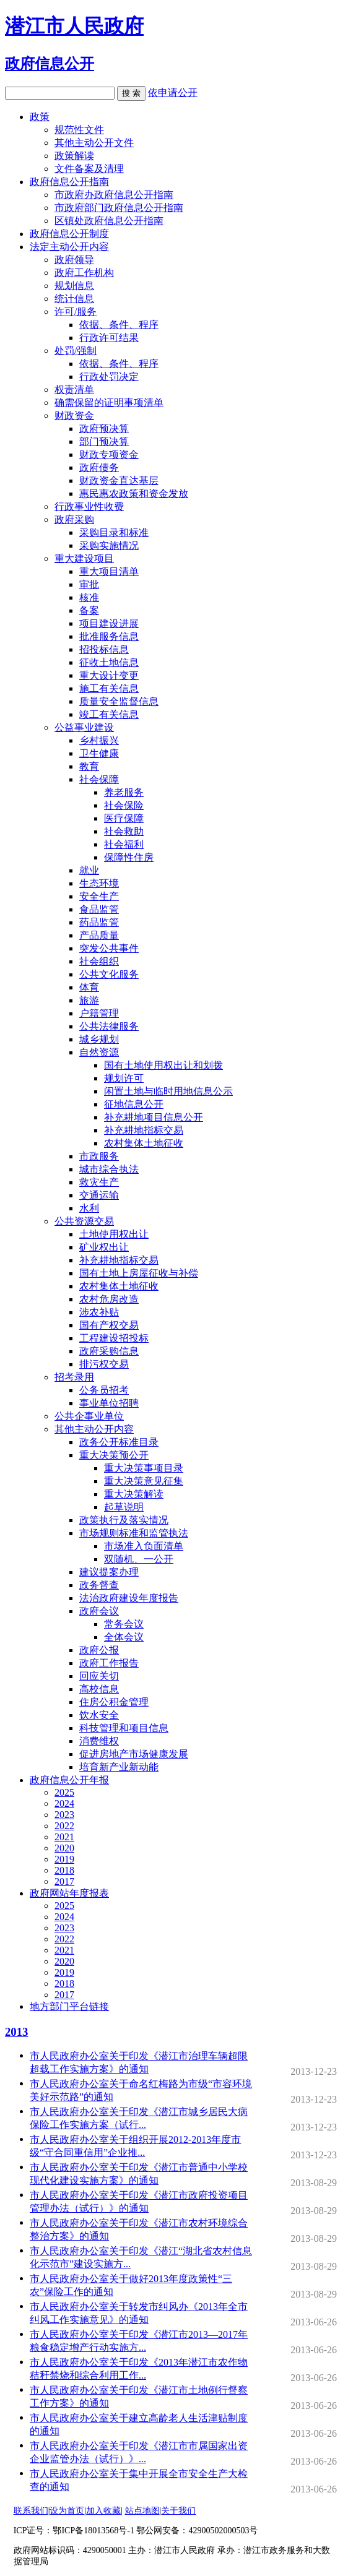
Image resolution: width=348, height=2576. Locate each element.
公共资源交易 (84, 1221)
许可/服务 (75, 311)
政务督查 (99, 1585)
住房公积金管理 (114, 1702)
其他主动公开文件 (94, 142)
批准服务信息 (109, 636)
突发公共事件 (109, 948)
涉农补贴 (99, 1312)
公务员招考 (104, 1390)
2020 (64, 1848)
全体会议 (124, 1637)
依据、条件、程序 (119, 324)
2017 (64, 1881)
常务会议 (124, 1624)
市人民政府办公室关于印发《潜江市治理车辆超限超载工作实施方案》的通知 (142, 2063)
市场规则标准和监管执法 (133, 1533)
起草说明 (124, 1507)
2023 (64, 1814)
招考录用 (74, 1377)
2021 (64, 1837)
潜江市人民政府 (74, 26)
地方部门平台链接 (69, 2006)
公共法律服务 (109, 1026)
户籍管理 (99, 1013)
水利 (89, 1208)
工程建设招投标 (114, 1338)
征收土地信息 (109, 662)
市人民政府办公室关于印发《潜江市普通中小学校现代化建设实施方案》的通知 (142, 2174)
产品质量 (99, 935)
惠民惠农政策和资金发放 (133, 493)
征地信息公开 (133, 1104)
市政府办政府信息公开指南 (113, 194)
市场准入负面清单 (143, 1546)
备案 (89, 610)
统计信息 (74, 298)
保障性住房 (129, 857)
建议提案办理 (109, 1572)
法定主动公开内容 (69, 246)
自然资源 (99, 1052)
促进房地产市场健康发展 (133, 1754)
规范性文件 (79, 129)
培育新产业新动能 (119, 1767)
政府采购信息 (109, 1351)
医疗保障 (124, 818)
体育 (89, 987)
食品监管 (99, 909)
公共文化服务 (109, 974)
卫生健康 (99, 753)
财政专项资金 (109, 454)
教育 (89, 766)
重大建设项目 (84, 558)
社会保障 (99, 779)
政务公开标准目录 (119, 1442)
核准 (89, 597)
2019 (64, 1859)
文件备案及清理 (89, 168)
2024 (64, 1803)
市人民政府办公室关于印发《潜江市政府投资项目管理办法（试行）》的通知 (142, 2202)
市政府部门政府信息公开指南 (118, 207)
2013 (16, 2031)
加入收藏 (103, 2510)
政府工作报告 (109, 1663)
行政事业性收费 (89, 506)
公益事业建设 (84, 727)
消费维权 (99, 1741)
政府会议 (99, 1611)
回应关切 (99, 1676)
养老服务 (124, 792)
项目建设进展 (109, 623)
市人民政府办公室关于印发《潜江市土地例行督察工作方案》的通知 (142, 2397)
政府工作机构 (84, 272)
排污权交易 (104, 1364)
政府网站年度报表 (69, 1893)
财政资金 (74, 415)
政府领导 (74, 259)
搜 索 (131, 93)
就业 (89, 870)
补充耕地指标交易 (143, 1130)
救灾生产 (99, 1182)
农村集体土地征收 (143, 1143)
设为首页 (67, 2510)
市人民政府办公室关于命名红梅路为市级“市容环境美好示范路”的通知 (142, 2091)
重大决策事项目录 (143, 1468)
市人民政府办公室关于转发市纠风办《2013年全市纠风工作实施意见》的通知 (142, 2314)
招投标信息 (104, 649)
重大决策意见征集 (143, 1481)
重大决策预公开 (114, 1455)
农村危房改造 (109, 1299)
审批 (89, 584)
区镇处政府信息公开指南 (108, 220)
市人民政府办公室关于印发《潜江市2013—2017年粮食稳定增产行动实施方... (142, 2341)
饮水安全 (99, 1715)
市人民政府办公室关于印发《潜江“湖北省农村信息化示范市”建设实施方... (142, 2258)
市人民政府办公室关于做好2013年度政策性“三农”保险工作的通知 (142, 2286)
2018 (64, 1870)
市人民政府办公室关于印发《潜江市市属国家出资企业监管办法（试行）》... (142, 2453)
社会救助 (124, 831)
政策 (40, 116)
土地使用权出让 (114, 1234)
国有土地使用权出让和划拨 (163, 1065)
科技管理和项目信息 (123, 1728)
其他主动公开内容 (94, 1429)
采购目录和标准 (114, 532)
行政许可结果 (109, 337)
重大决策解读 (133, 1494)
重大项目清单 (109, 571)
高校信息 (99, 1689)
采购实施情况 (109, 545)
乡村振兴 (99, 740)
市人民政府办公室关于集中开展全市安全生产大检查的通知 (142, 2481)
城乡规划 (99, 1039)
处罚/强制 (75, 350)
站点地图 (142, 2510)
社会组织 (99, 961)
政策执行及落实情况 (123, 1520)
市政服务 (99, 1156)
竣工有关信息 (109, 714)
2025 (64, 1792)
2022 (64, 1825)
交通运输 (99, 1195)
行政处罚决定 (109, 376)
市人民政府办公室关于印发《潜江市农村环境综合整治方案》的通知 (142, 2230)
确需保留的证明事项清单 (108, 402)
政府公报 (99, 1650)
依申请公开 (173, 92)
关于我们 (178, 2510)
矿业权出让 (104, 1247)
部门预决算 (104, 441)
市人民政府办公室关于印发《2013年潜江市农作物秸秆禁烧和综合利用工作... (142, 2369)
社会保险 (124, 805)
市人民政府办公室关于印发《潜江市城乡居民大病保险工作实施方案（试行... (142, 2119)
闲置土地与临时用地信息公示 (168, 1091)
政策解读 (74, 155)
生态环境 (99, 883)
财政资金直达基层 (119, 480)
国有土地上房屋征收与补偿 (138, 1273)
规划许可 (124, 1078)
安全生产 (99, 896)
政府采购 (74, 519)
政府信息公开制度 (69, 233)
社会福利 (124, 844)
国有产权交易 (109, 1325)
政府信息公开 (49, 64)
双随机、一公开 (138, 1559)
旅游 (89, 1000)
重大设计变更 (109, 675)
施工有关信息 (109, 688)
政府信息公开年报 (69, 1780)
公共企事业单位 (89, 1416)
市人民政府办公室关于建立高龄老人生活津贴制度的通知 (142, 2425)
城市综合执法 (109, 1169)
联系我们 (31, 2510)
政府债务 (99, 467)
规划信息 (74, 285)
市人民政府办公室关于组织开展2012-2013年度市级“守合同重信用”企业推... (142, 2147)
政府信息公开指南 (69, 181)
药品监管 (99, 922)
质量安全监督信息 (119, 701)
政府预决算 (104, 428)
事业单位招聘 (109, 1403)
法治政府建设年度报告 (128, 1598)
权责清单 (74, 389)
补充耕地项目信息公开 (153, 1117)
